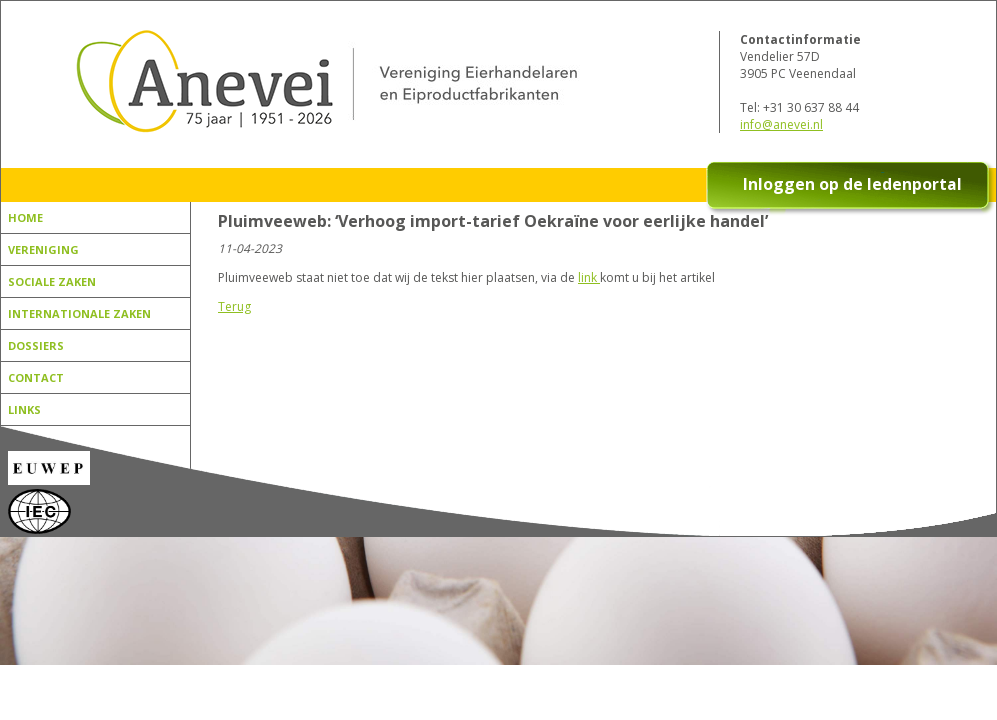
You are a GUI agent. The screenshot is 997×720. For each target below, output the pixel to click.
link (589, 277)
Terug (234, 306)
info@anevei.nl (781, 124)
